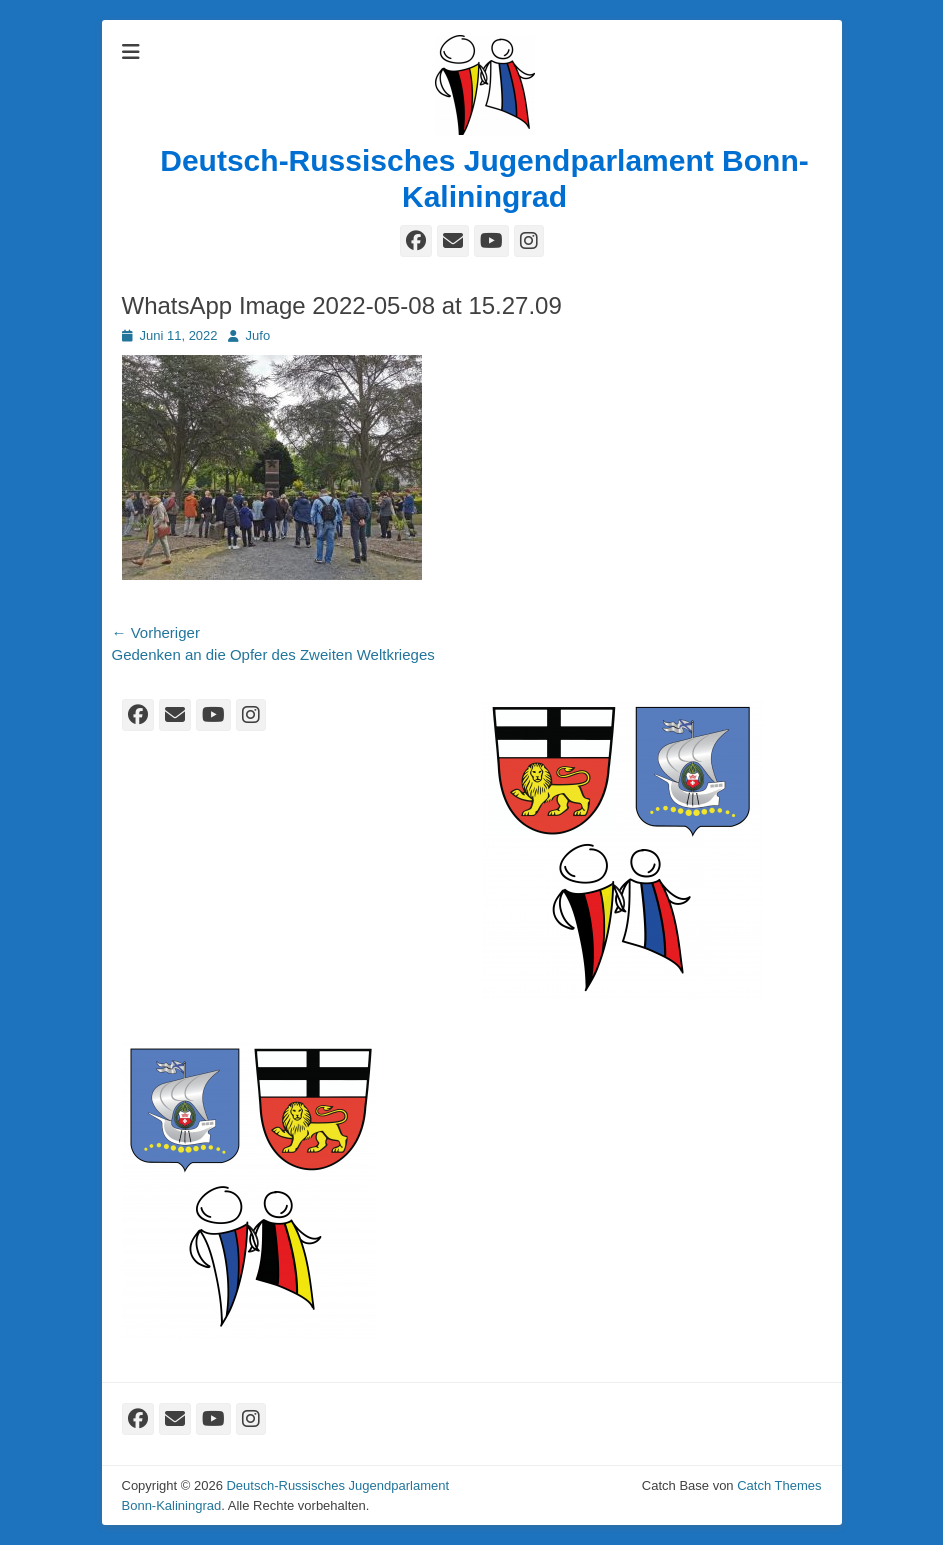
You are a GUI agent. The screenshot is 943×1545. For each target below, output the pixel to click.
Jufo (258, 335)
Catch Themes (779, 1485)
